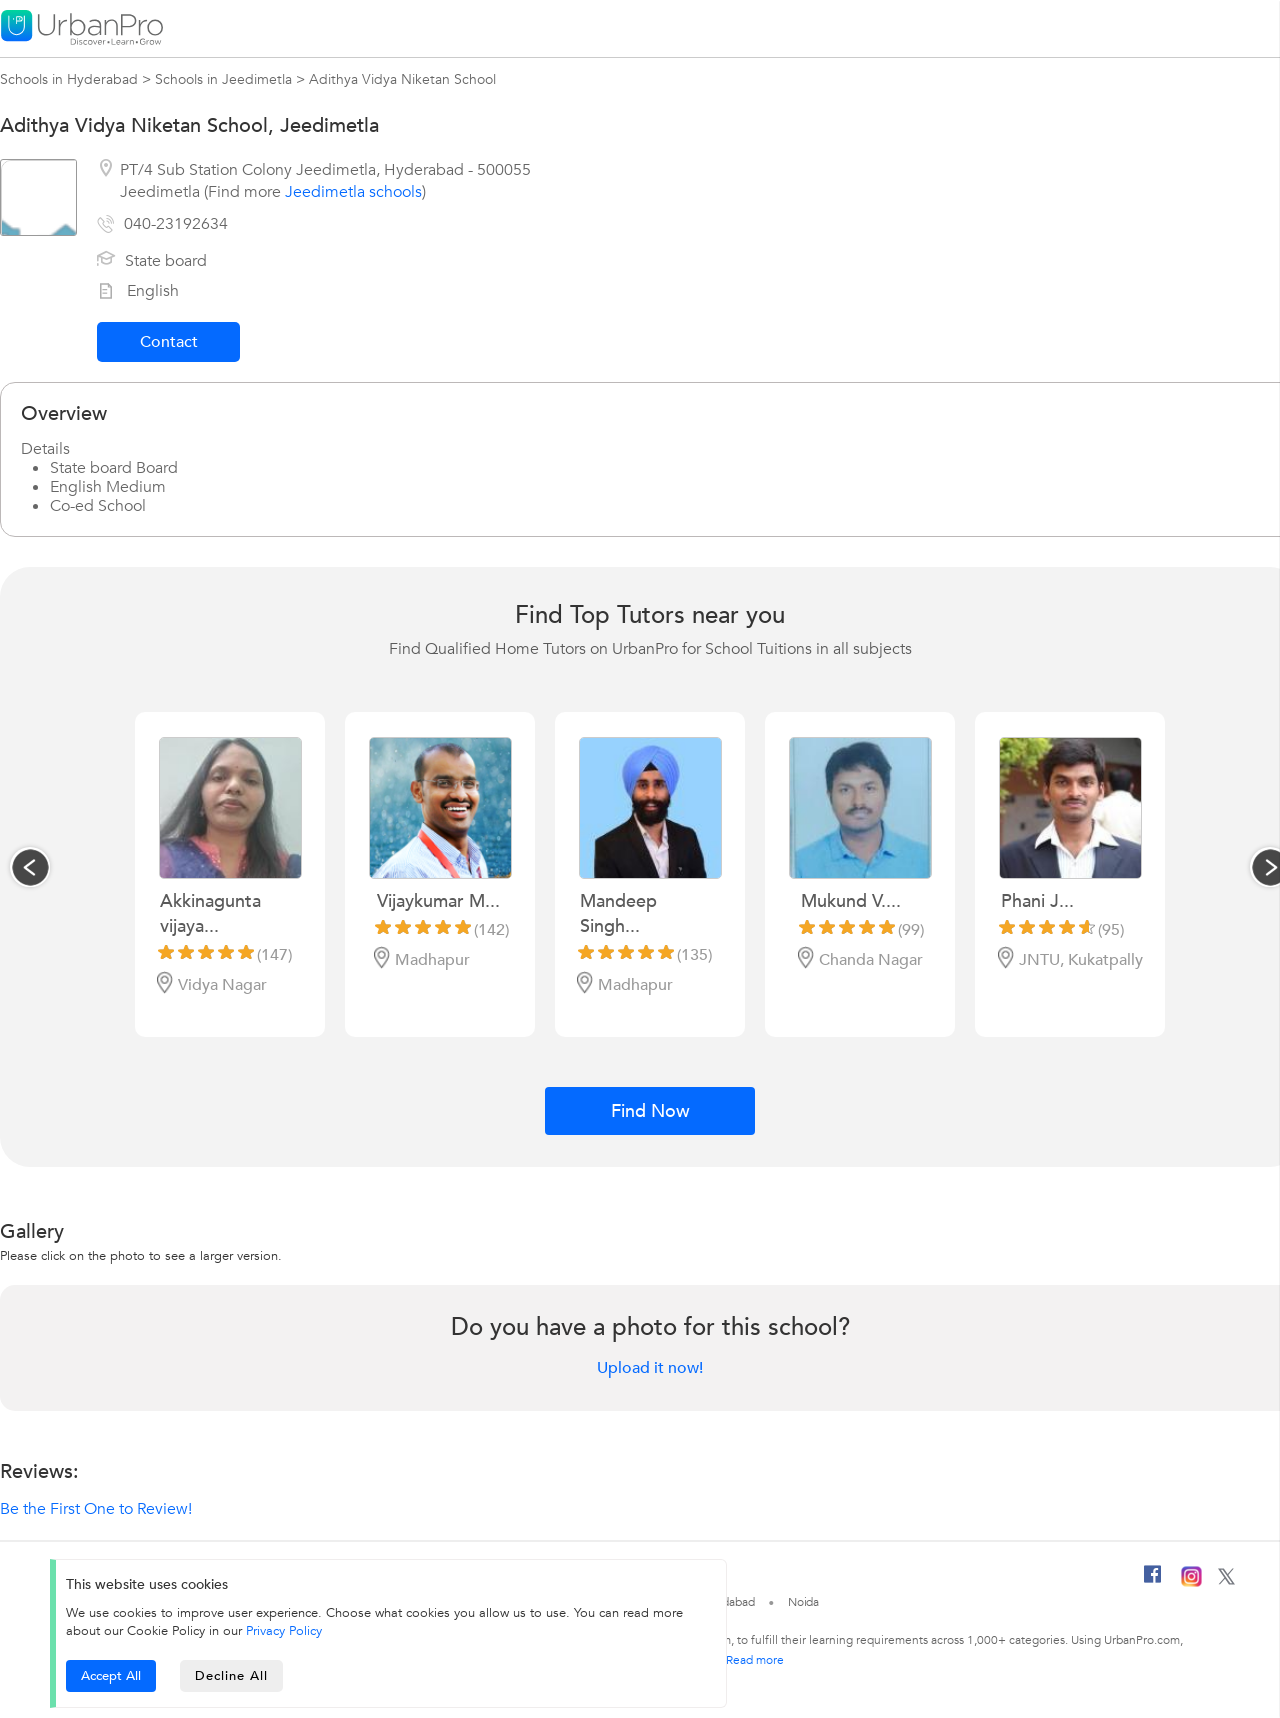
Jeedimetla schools (353, 192)
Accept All (111, 1676)
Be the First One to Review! (96, 1509)
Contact (169, 342)
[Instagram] (1191, 1583)
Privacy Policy (284, 1631)
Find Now (650, 1111)
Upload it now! (650, 1368)
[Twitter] (1226, 1581)
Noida (804, 1602)
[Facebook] (1153, 1582)
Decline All (231, 1676)
